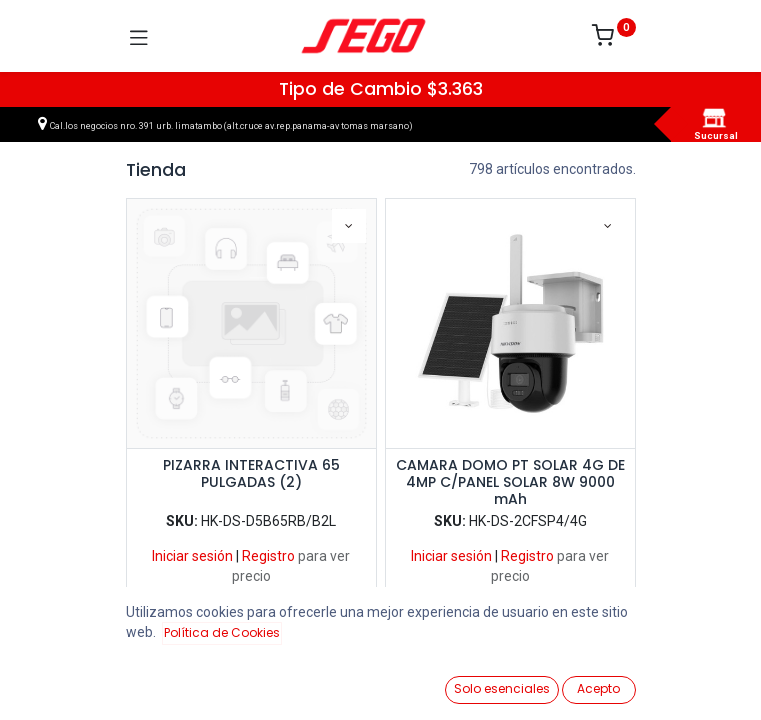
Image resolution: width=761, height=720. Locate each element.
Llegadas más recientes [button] (582, 649)
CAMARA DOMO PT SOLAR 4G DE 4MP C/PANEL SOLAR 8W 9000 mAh (510, 482)
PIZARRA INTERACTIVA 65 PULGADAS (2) (251, 474)
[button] (349, 226)
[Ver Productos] (65, 682)
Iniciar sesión (192, 556)
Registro (268, 556)
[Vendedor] (695, 681)
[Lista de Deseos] (485, 681)
